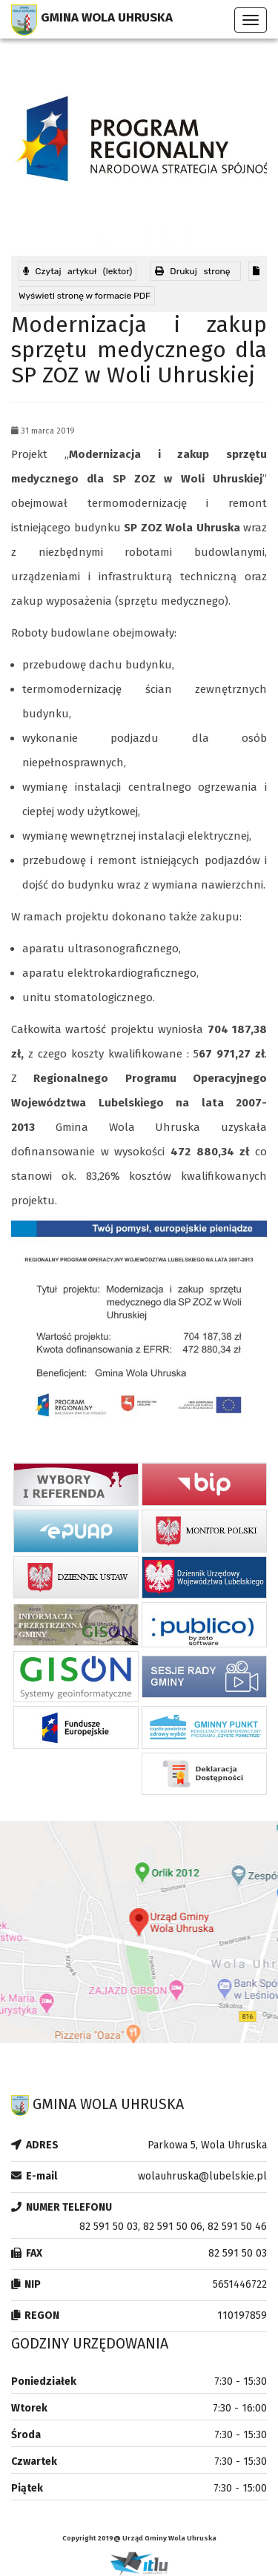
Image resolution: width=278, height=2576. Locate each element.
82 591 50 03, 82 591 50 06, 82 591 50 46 (173, 2226)
